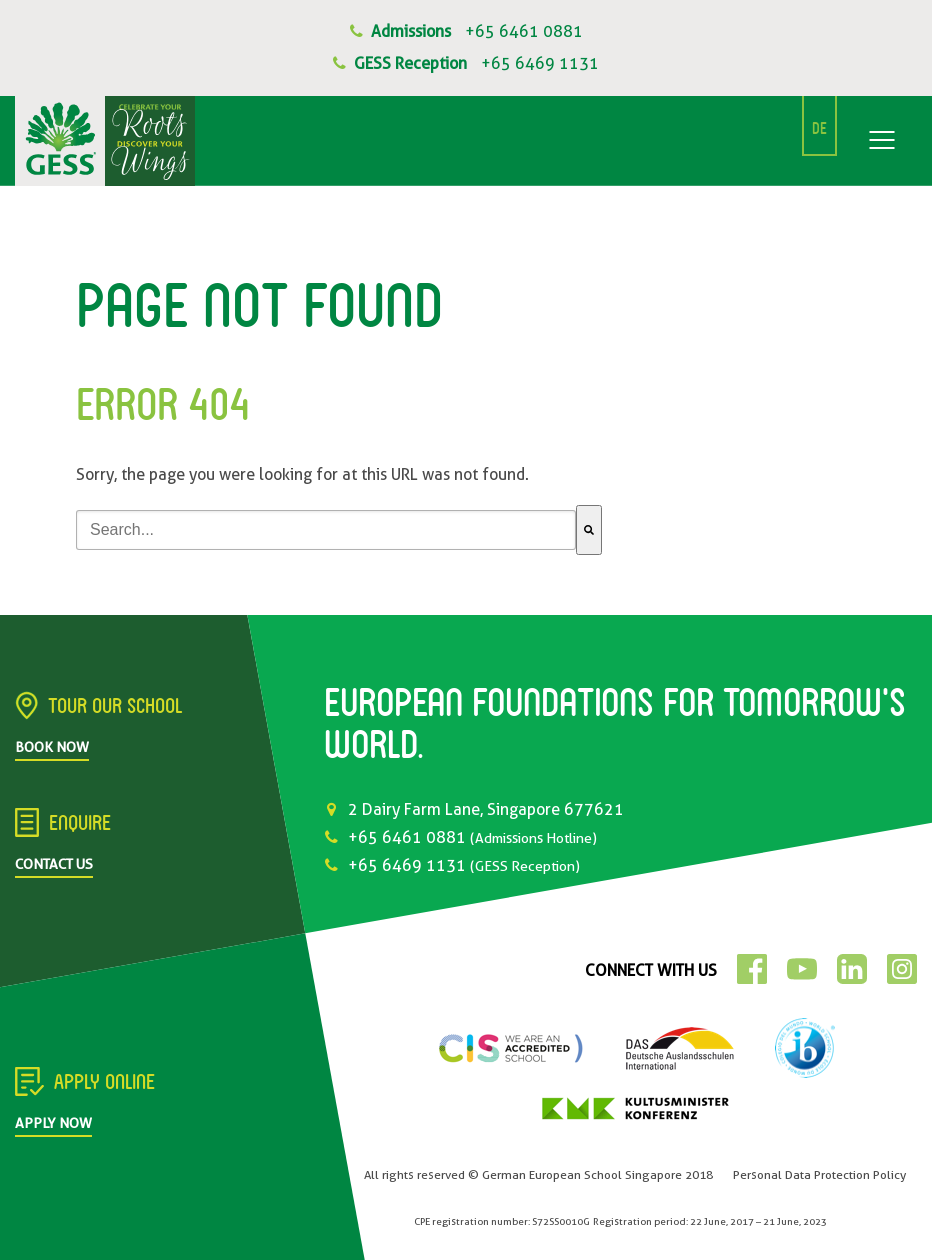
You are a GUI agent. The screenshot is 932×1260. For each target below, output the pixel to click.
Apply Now (53, 1123)
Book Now (52, 747)
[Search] (589, 530)
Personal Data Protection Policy (819, 1175)
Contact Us (54, 864)
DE (819, 130)
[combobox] (326, 530)
